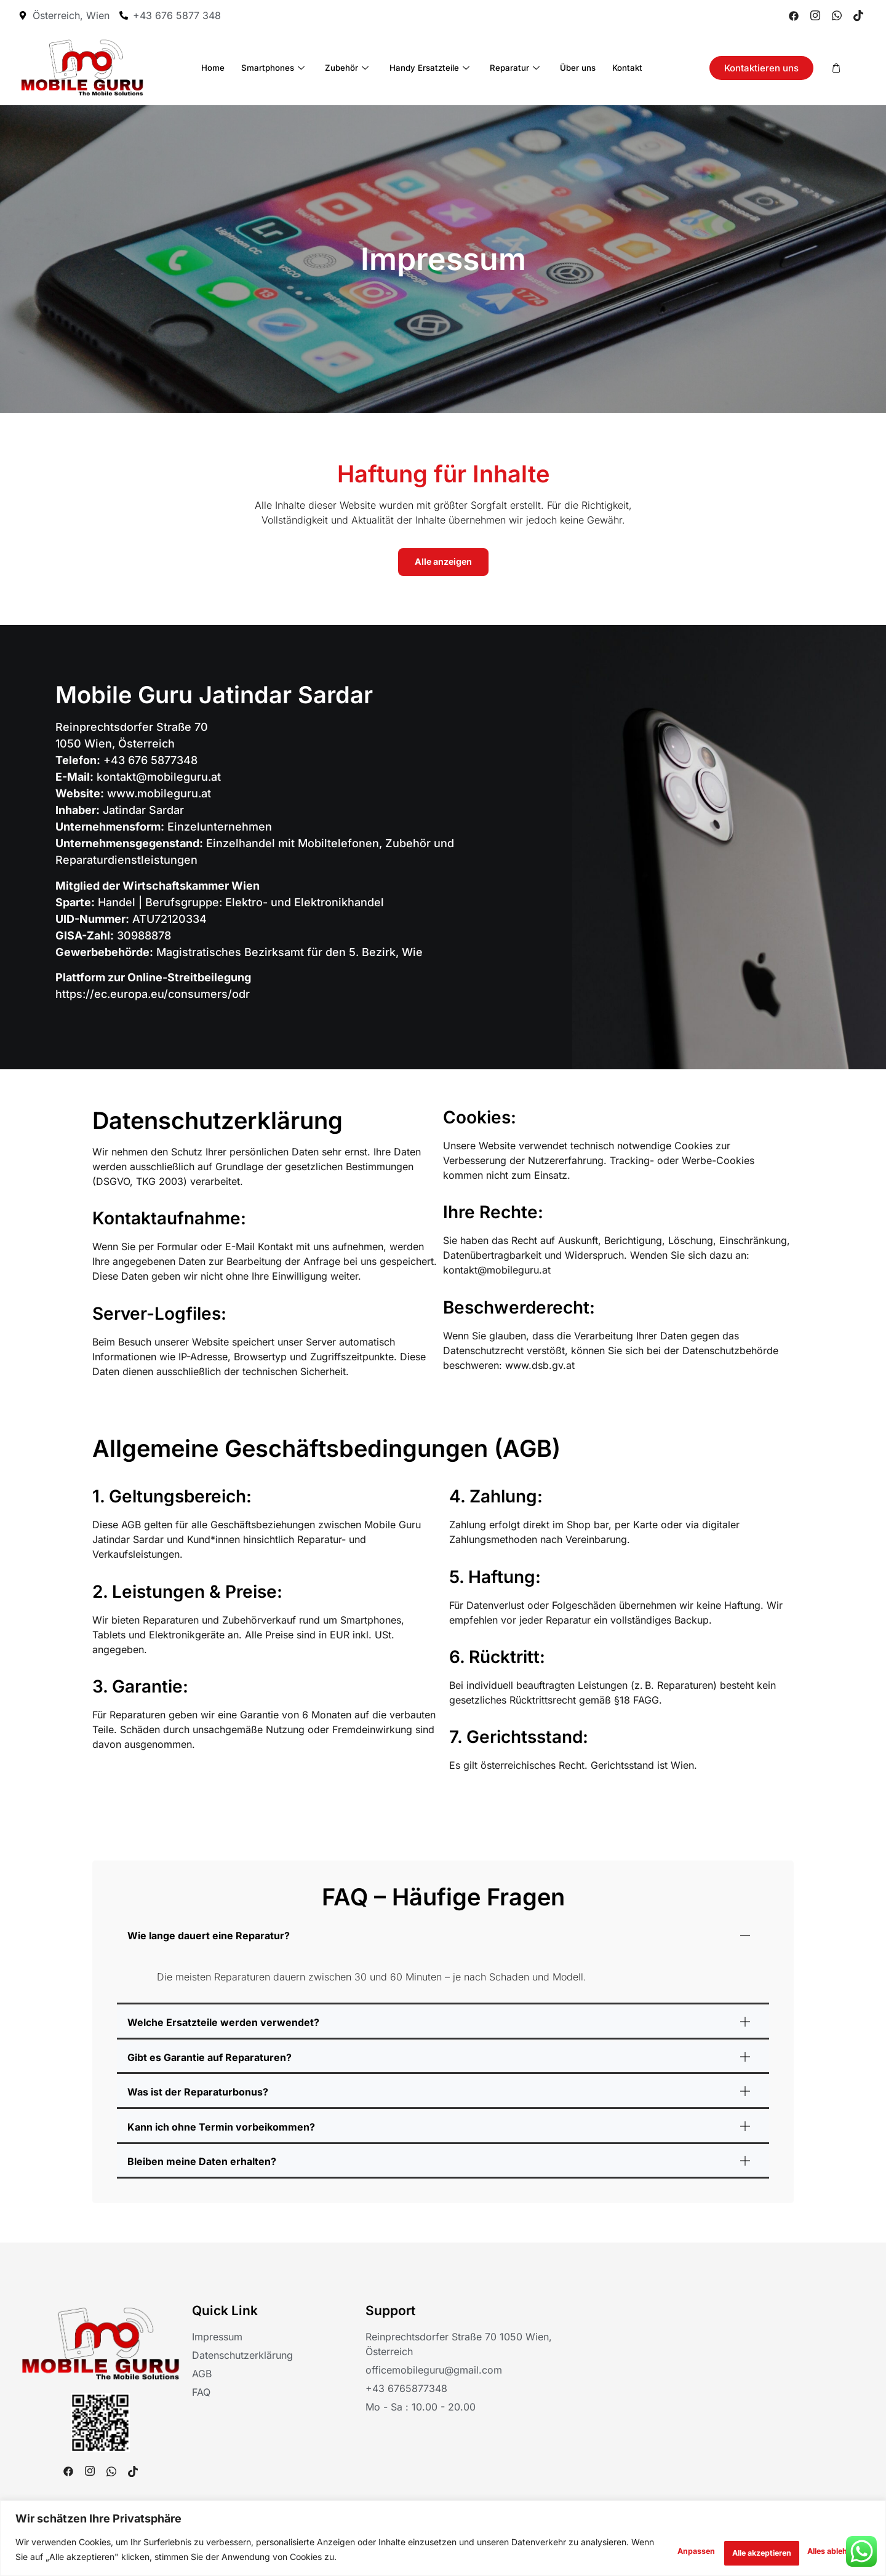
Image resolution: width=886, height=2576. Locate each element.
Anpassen (626, 2550)
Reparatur (511, 67)
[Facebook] (793, 15)
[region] (443, 2539)
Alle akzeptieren (820, 2550)
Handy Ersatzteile (429, 67)
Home (229, 67)
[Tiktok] (858, 15)
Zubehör (351, 67)
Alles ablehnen (717, 2550)
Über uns (568, 67)
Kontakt (611, 67)
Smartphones (282, 67)
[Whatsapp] (837, 15)
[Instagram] (815, 15)
